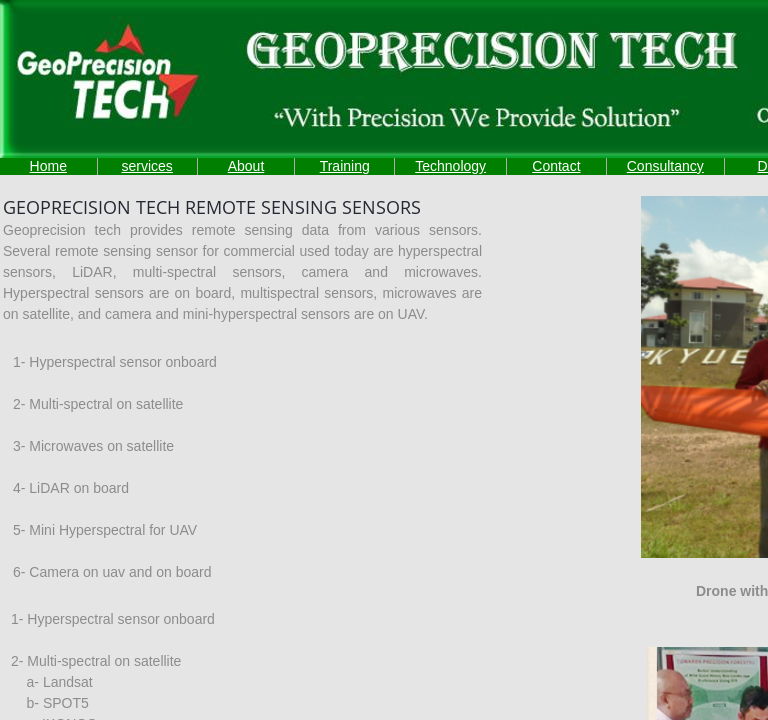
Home (48, 166)
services (146, 166)
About (246, 166)
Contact (556, 166)
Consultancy (665, 166)
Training (345, 166)
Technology (450, 166)
